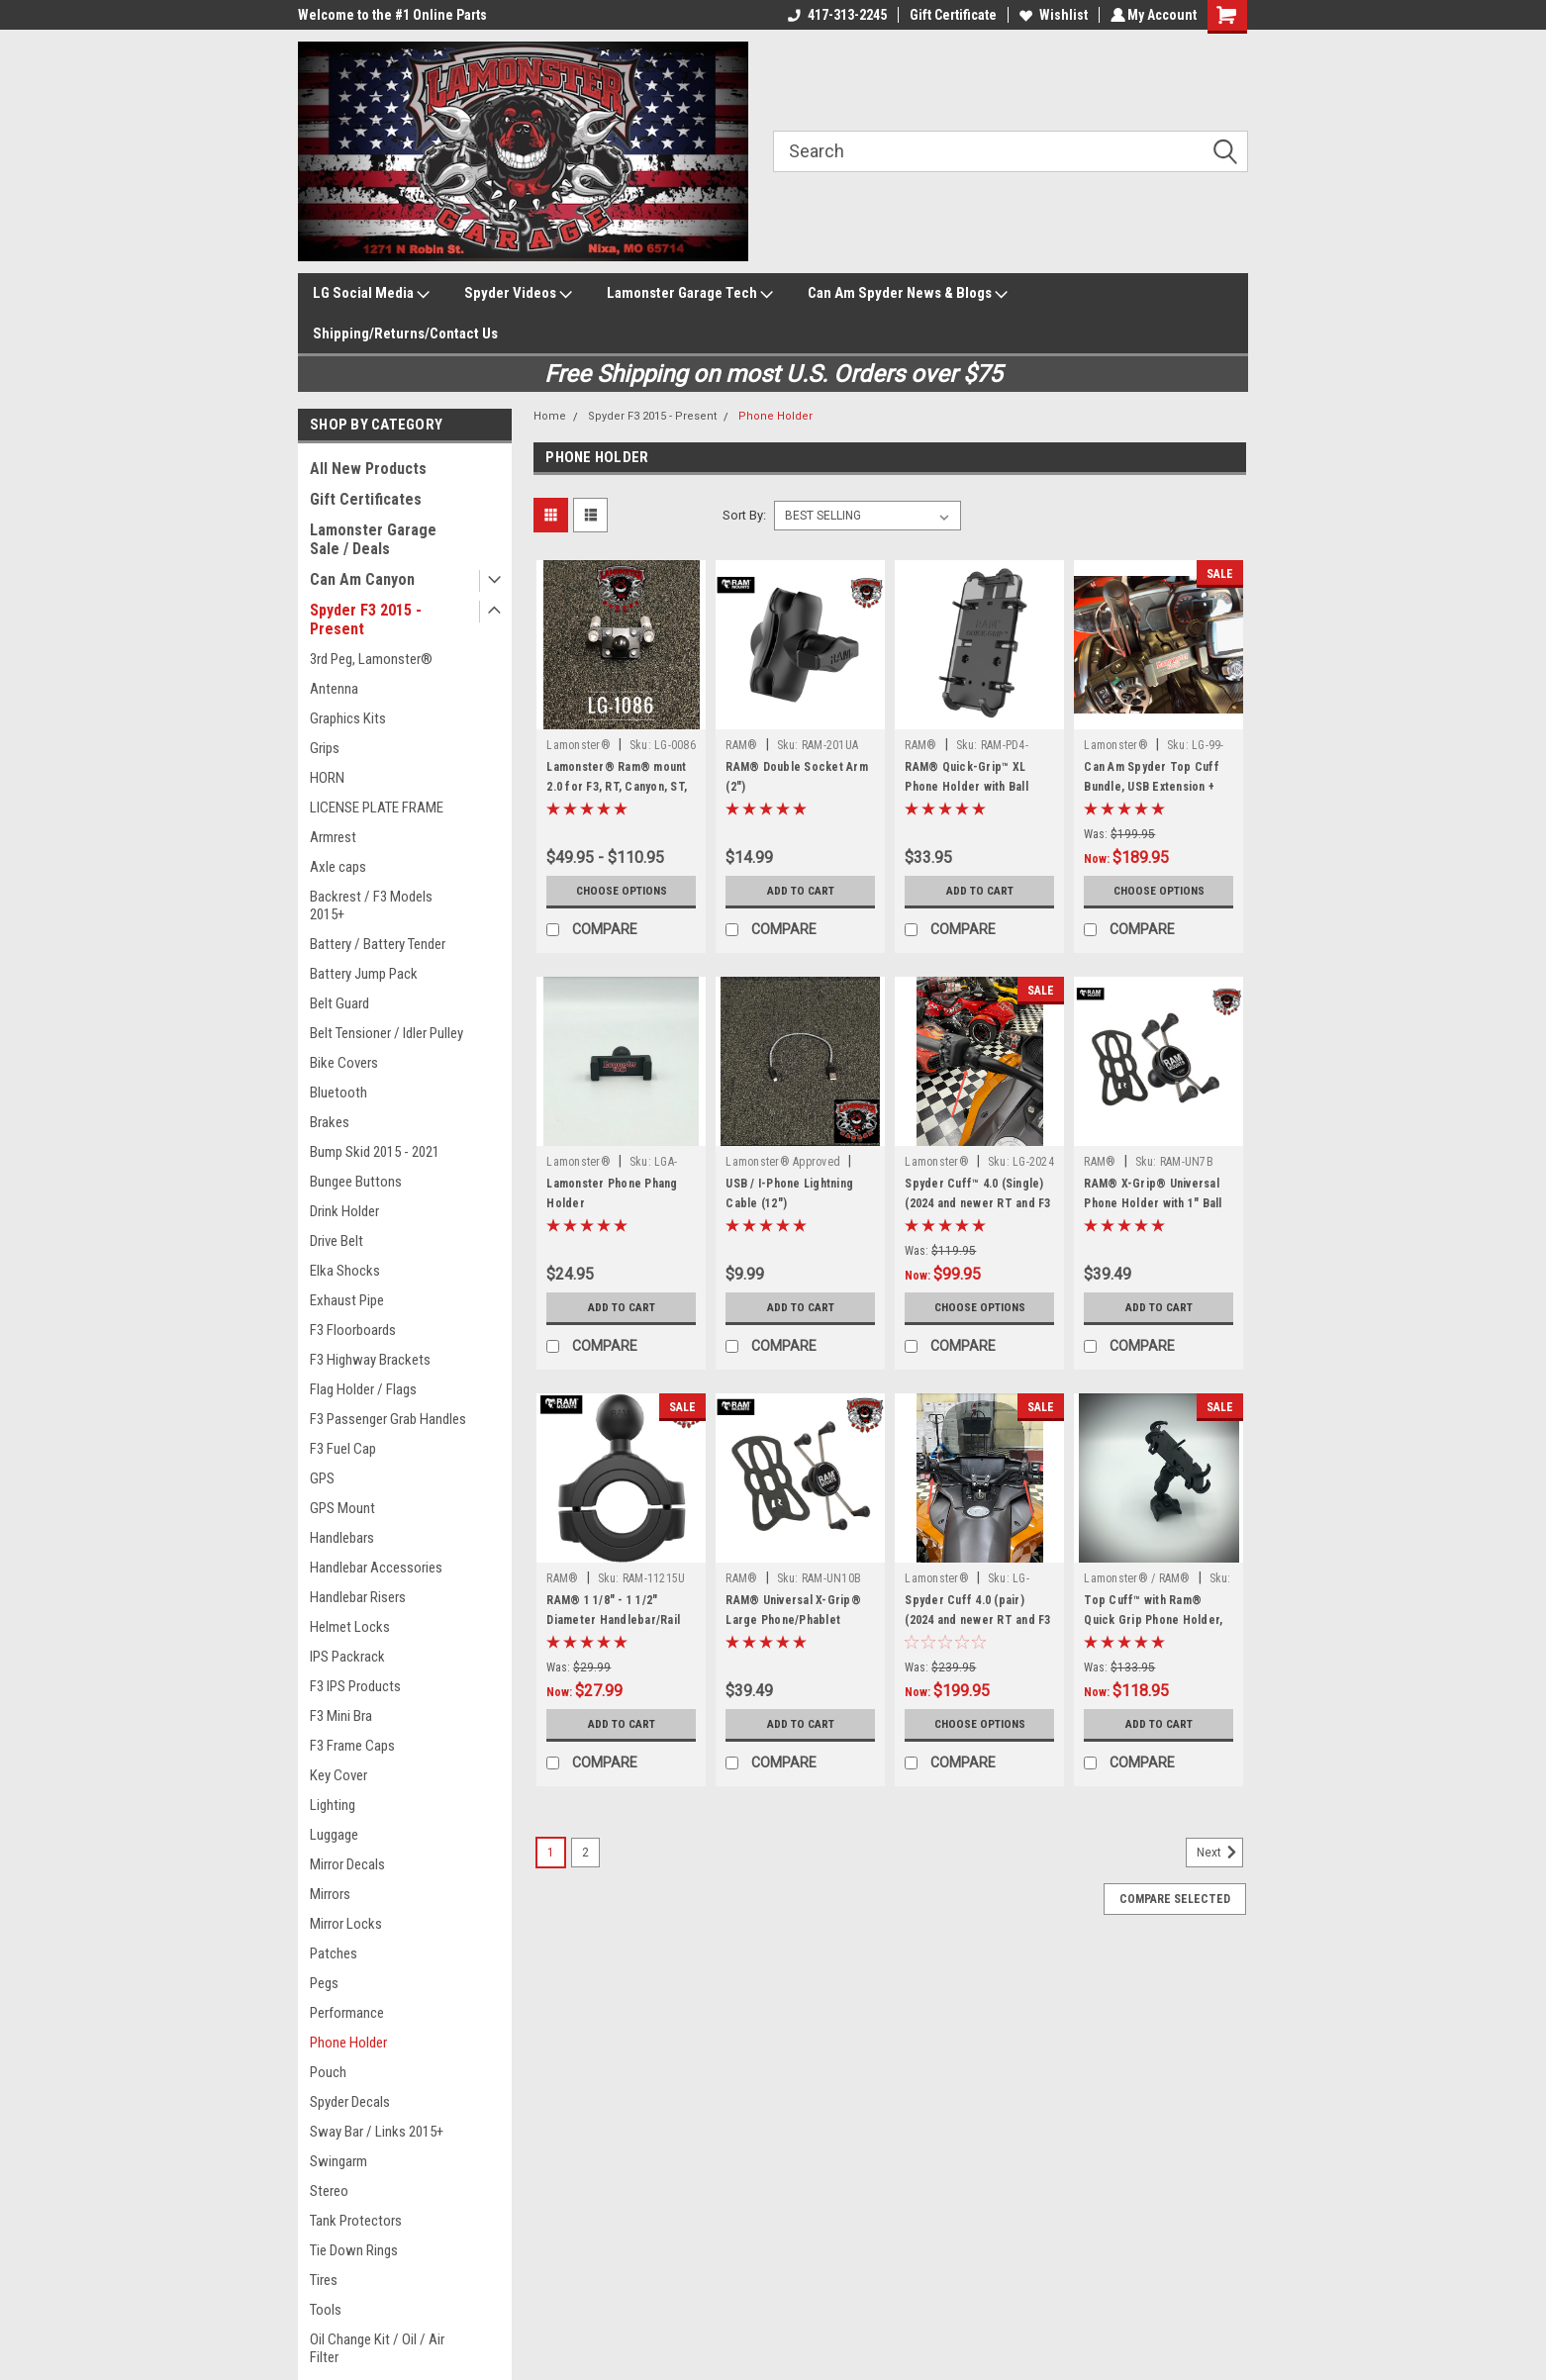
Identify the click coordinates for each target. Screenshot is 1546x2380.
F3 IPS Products (355, 1686)
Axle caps (338, 867)
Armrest (333, 837)
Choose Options (621, 891)
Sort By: (744, 515)
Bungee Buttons (356, 1181)
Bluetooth (338, 1092)
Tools (325, 2310)
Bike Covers (344, 1063)
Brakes (329, 1122)
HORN (327, 778)
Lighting (332, 1805)
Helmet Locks (350, 1627)
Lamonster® (578, 745)
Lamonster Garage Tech (690, 294)
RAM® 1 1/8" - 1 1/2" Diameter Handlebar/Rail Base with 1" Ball (613, 1620)
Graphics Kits (348, 718)
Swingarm (338, 2161)
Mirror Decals (347, 1864)
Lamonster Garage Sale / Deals (373, 539)
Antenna (334, 689)
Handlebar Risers (358, 1597)
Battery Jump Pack (364, 974)
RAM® (742, 745)
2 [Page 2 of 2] (585, 1852)
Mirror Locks (346, 1924)
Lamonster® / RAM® (1137, 1578)
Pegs (324, 1983)
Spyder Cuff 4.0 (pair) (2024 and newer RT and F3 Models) (977, 1620)
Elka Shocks (345, 1271)
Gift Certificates (366, 499)
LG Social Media (371, 294)
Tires (324, 2280)
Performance (347, 2013)
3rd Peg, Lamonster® (371, 659)
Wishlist (1050, 15)
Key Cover (338, 1775)
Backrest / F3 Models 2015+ (371, 905)
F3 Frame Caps (352, 1746)
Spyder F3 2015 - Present (366, 619)
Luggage (334, 1835)
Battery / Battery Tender (377, 944)
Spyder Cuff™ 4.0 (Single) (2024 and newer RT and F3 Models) (977, 1203)
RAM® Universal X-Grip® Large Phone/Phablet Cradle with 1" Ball (793, 1620)
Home (549, 416)
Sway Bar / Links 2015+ (376, 2132)
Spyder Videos (518, 294)
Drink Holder (344, 1211)
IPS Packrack (347, 1657)
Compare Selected (1174, 1899)
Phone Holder (348, 2042)
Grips (324, 748)
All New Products (368, 468)
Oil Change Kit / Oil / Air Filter (377, 2348)
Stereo (329, 2191)
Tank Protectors (356, 2221)
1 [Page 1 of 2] (550, 1852)
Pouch (328, 2072)
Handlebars (342, 1538)
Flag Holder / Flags (363, 1389)
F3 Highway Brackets (370, 1360)
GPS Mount (342, 1508)
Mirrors (330, 1894)
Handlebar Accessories (376, 1567)
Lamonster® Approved (782, 1162)
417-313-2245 (834, 15)
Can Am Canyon (362, 579)
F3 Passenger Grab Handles (388, 1419)
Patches (333, 1953)
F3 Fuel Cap (343, 1449)
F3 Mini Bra (341, 1716)
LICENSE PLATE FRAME (376, 807)
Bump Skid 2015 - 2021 (374, 1152)
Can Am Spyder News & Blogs (908, 294)
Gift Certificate (950, 15)
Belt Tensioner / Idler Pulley (386, 1033)
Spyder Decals (350, 2102)
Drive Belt (336, 1241)
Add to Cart (800, 891)
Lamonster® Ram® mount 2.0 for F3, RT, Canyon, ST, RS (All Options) (616, 786)
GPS (322, 1478)
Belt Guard (339, 1003)
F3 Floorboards (353, 1330)
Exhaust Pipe (347, 1300)
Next (1220, 1852)
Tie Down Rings (354, 2250)
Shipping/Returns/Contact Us (405, 333)
